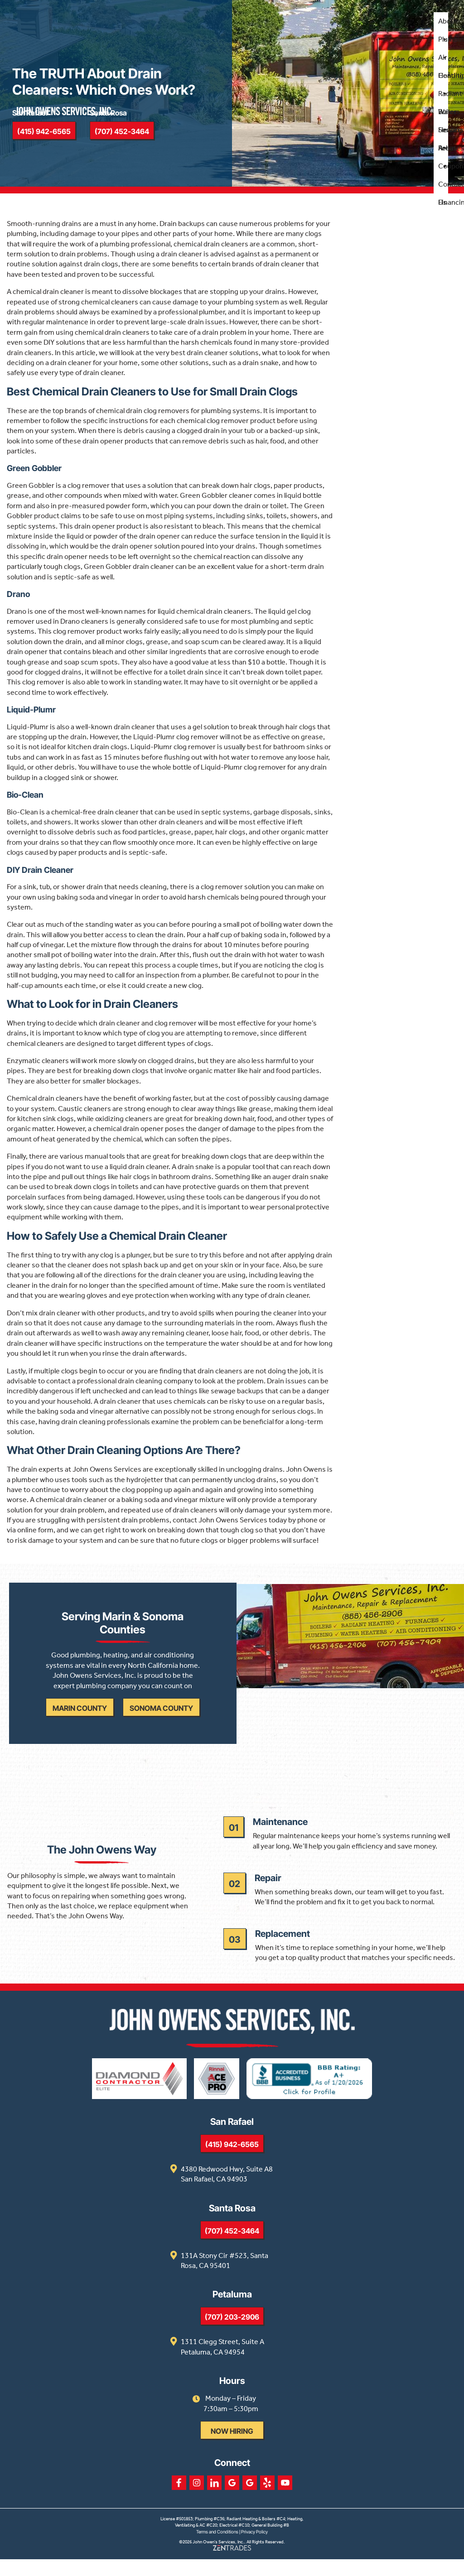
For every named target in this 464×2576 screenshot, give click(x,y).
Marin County (81, 1717)
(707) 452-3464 (232, 2247)
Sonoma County (163, 1717)
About (447, 24)
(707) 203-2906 (232, 2333)
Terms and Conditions (217, 2548)
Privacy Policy (254, 2548)
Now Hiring (232, 2447)
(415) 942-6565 (232, 2161)
